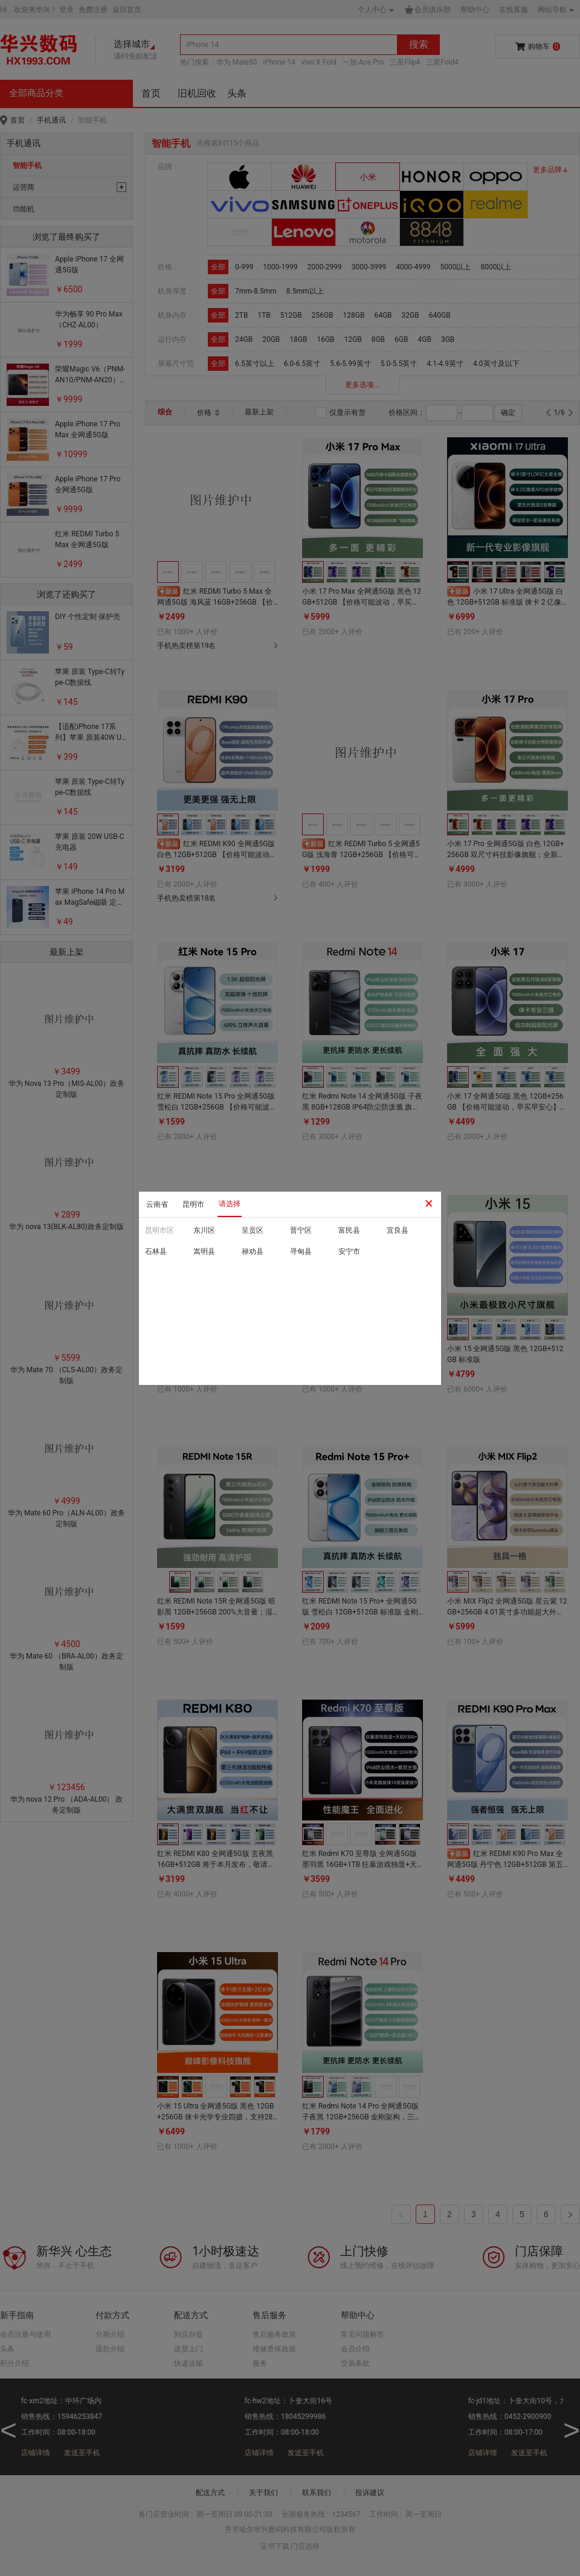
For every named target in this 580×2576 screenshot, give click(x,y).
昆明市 (193, 1204)
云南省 (157, 1204)
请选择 (229, 1204)
